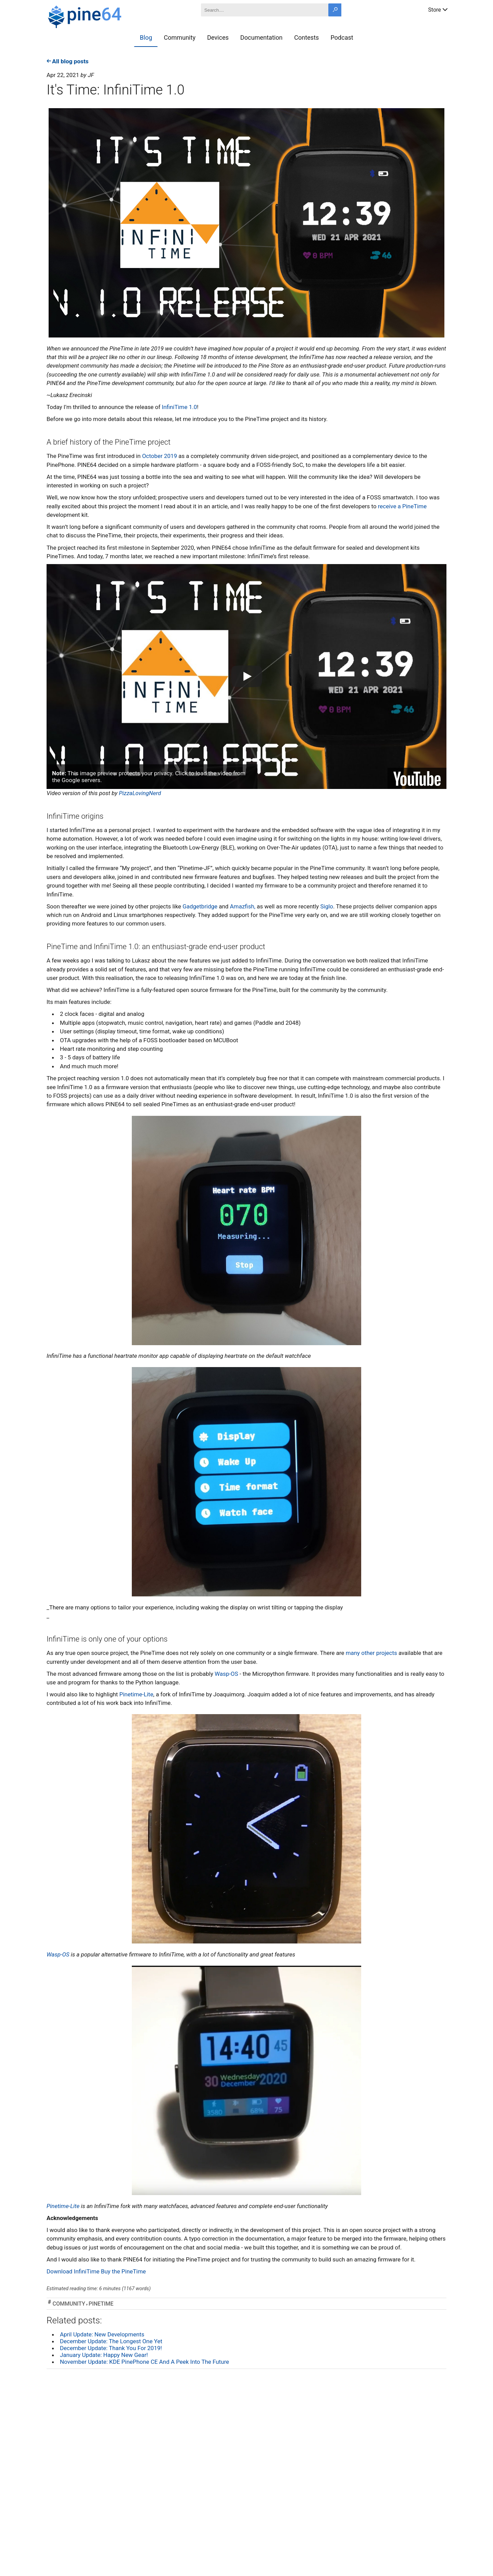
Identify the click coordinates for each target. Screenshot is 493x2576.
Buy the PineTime (123, 2271)
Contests (306, 37)
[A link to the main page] (109, 15)
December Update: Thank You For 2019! (111, 2348)
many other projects (371, 1652)
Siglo (326, 906)
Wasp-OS (226, 1673)
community (68, 2303)
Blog (146, 37)
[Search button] (334, 9)
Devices (218, 37)
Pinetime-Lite (136, 1694)
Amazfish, (242, 906)
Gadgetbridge (199, 906)
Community (179, 37)
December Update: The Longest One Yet (111, 2341)
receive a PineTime (402, 506)
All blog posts (68, 61)
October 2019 (159, 455)
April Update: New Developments (102, 2334)
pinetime (101, 2303)
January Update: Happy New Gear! (104, 2354)
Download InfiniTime (73, 2271)
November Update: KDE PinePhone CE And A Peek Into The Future (144, 2361)
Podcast (341, 37)
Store (438, 9)
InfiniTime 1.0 (179, 407)
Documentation (261, 37)
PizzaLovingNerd (140, 793)
